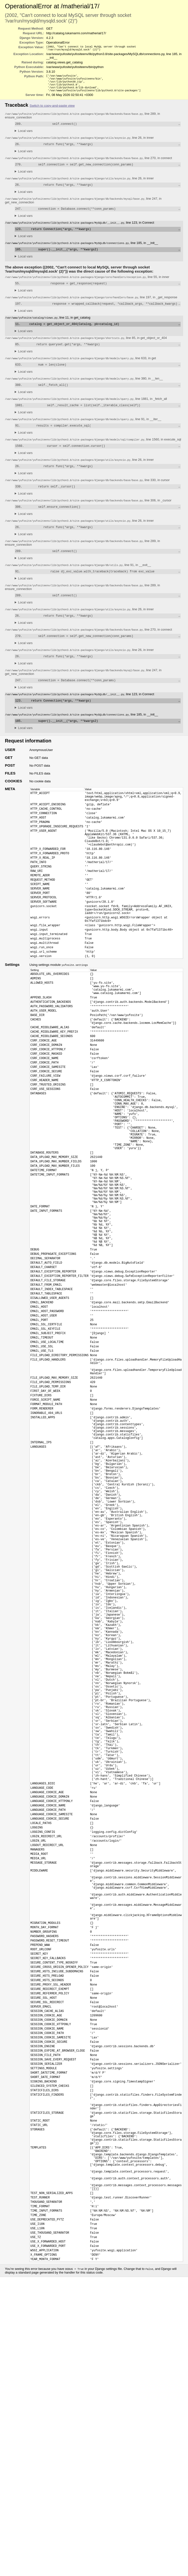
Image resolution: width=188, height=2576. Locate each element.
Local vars (25, 135)
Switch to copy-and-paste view (52, 109)
